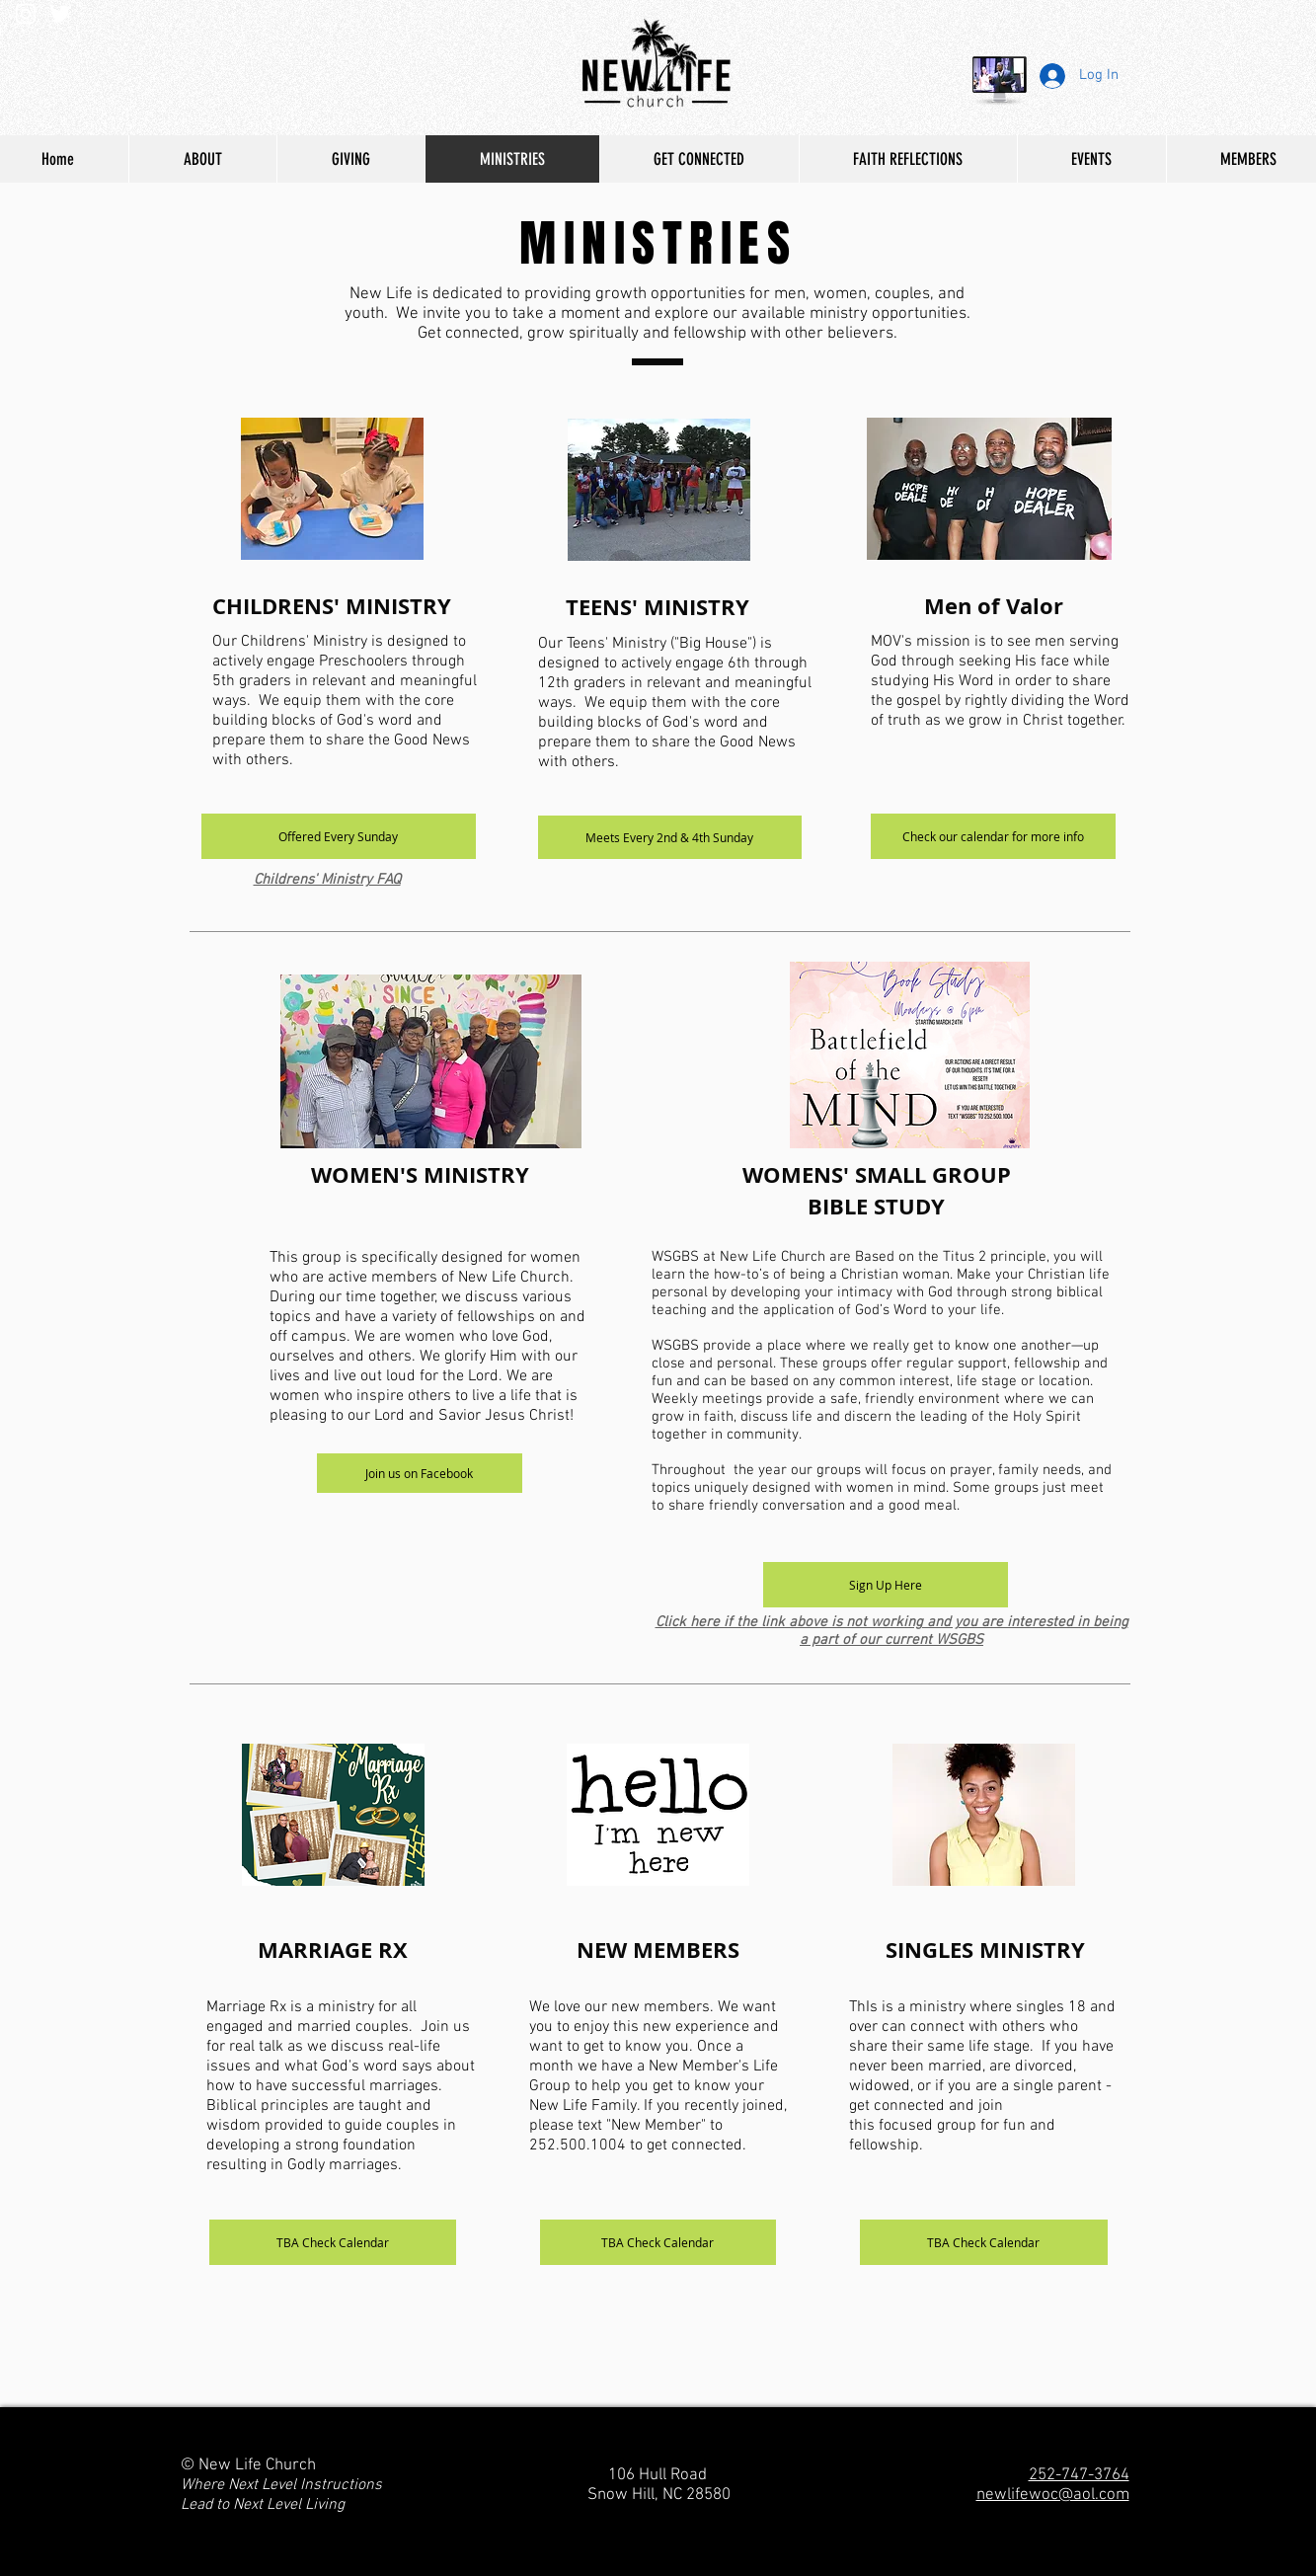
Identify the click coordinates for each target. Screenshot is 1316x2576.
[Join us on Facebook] (419, 1473)
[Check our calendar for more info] (993, 836)
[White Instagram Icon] (25, 14)
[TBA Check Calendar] (332, 2242)
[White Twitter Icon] (60, 14)
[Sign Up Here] (885, 1584)
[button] (338, 836)
